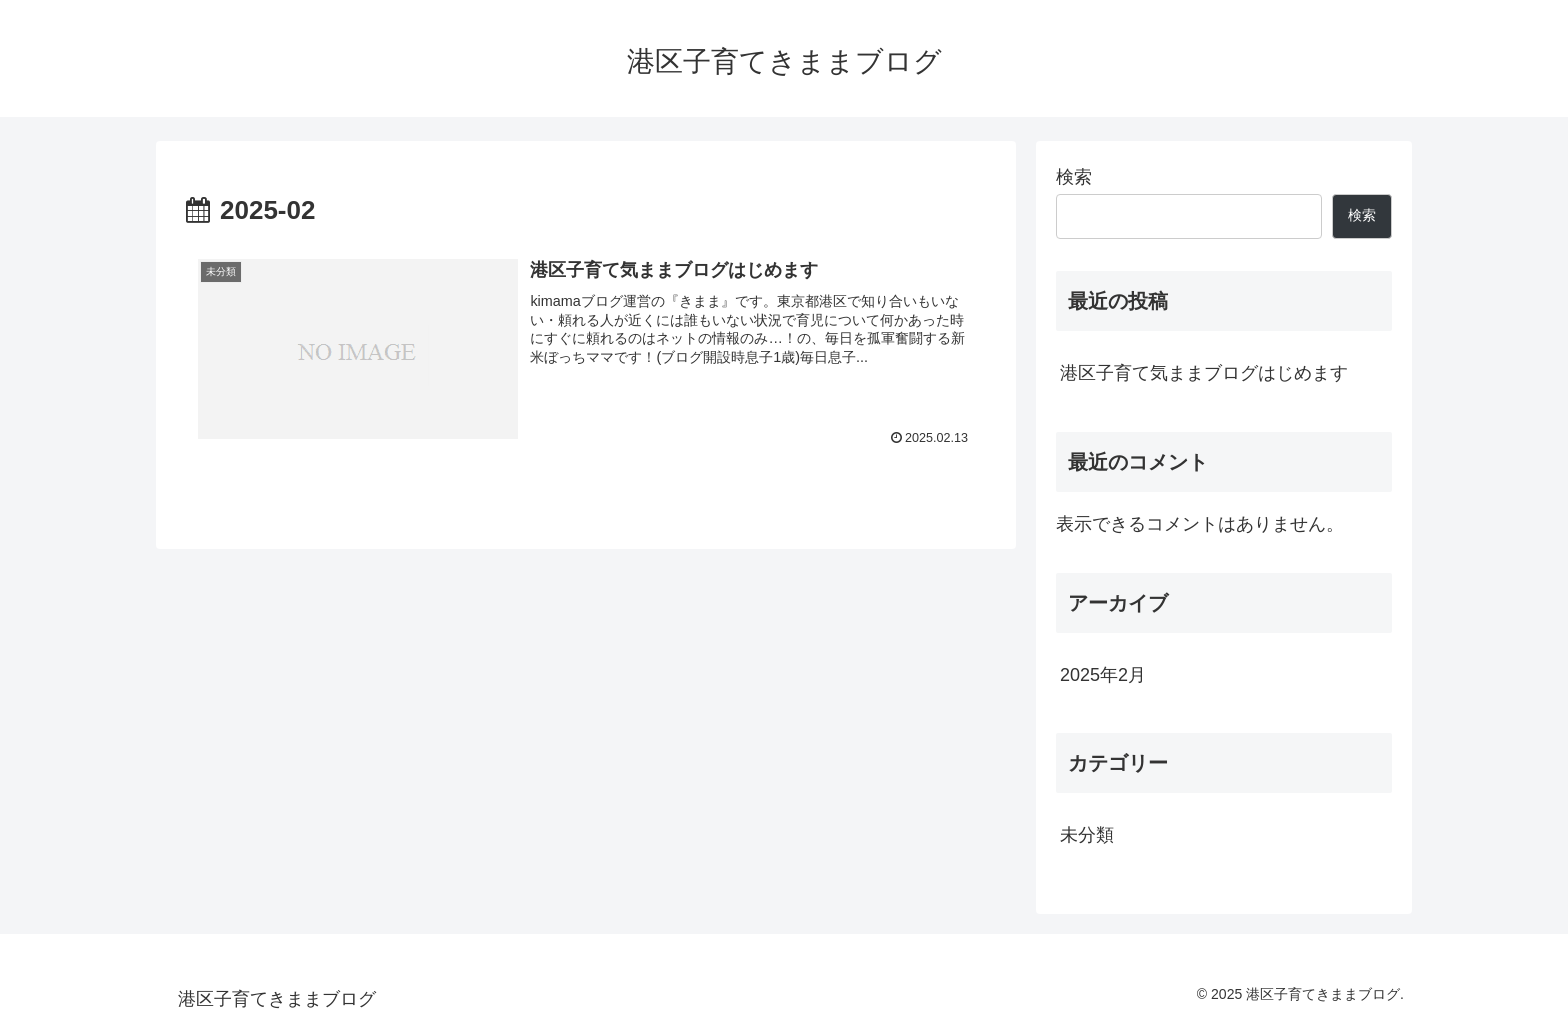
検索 (1074, 177)
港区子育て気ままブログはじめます (1204, 373)
